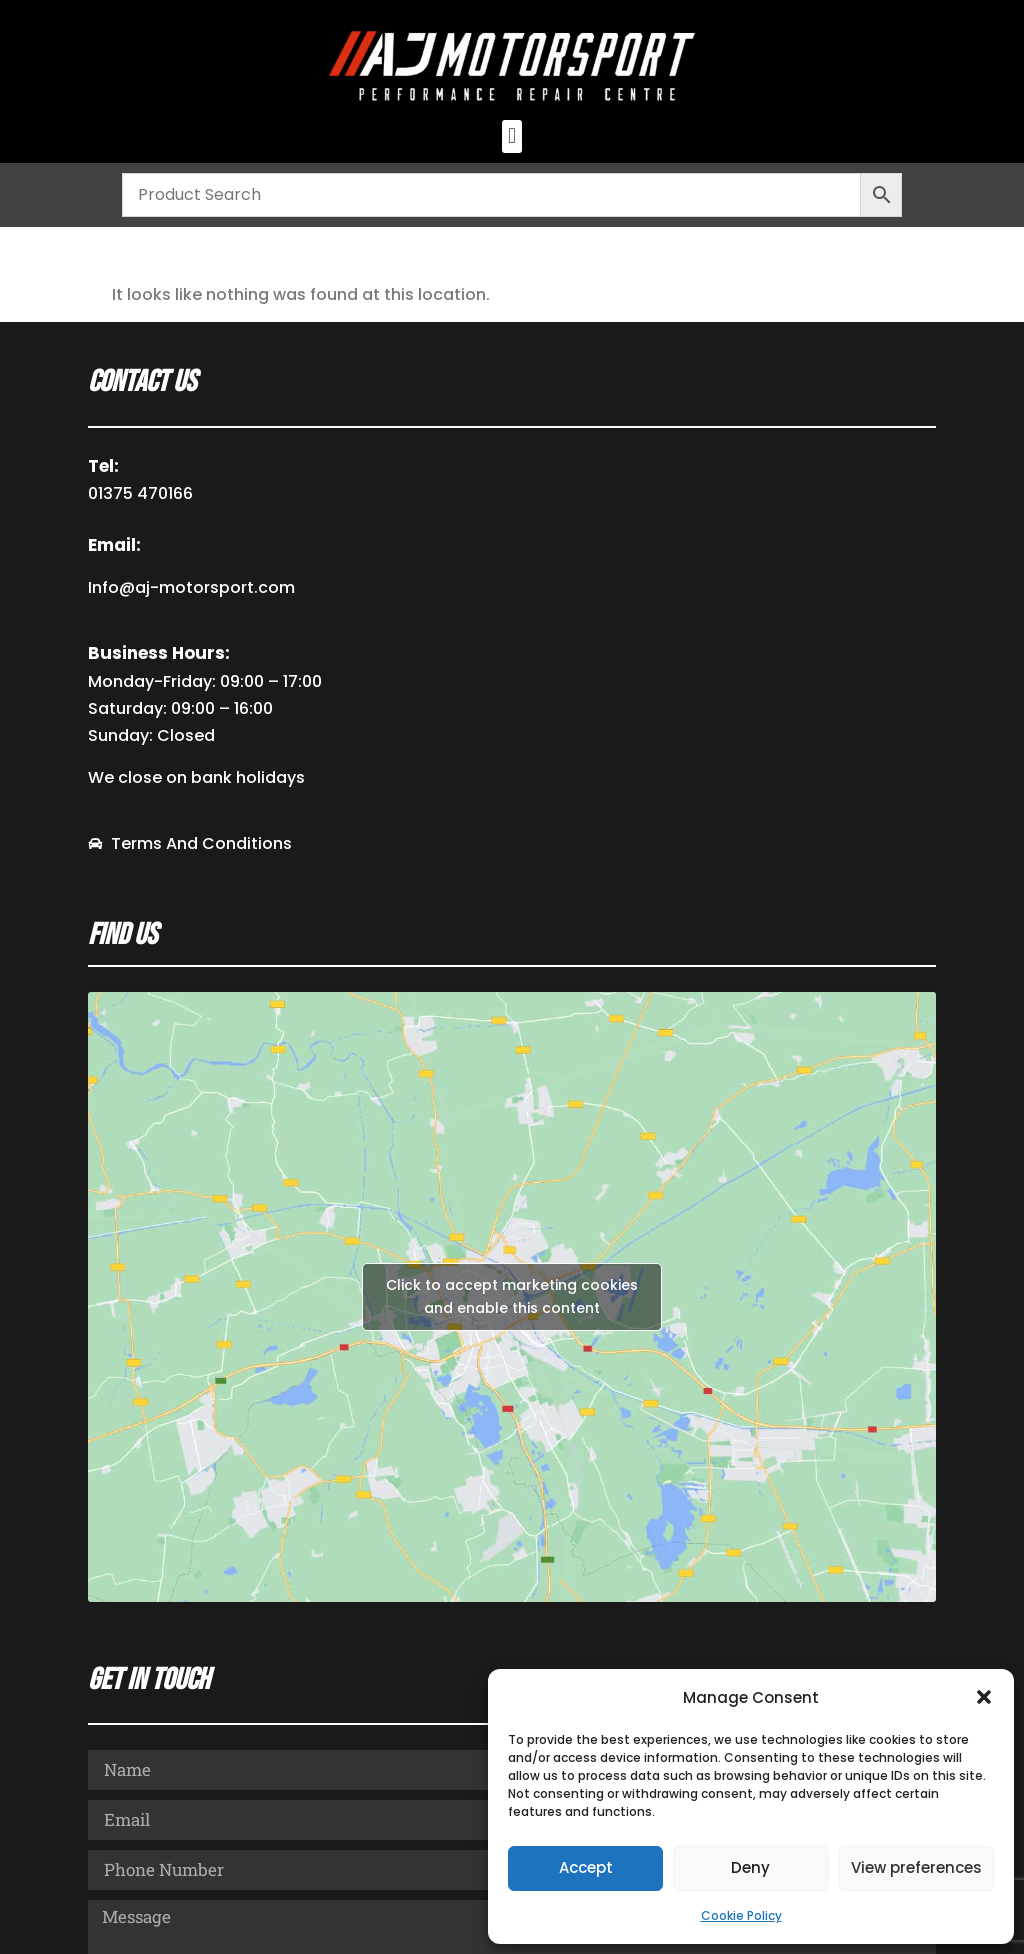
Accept (586, 1867)
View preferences (916, 1867)
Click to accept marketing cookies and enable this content (512, 1296)
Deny (750, 1867)
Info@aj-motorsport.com (191, 587)
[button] (984, 1697)
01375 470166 (140, 493)
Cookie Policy (741, 1915)
